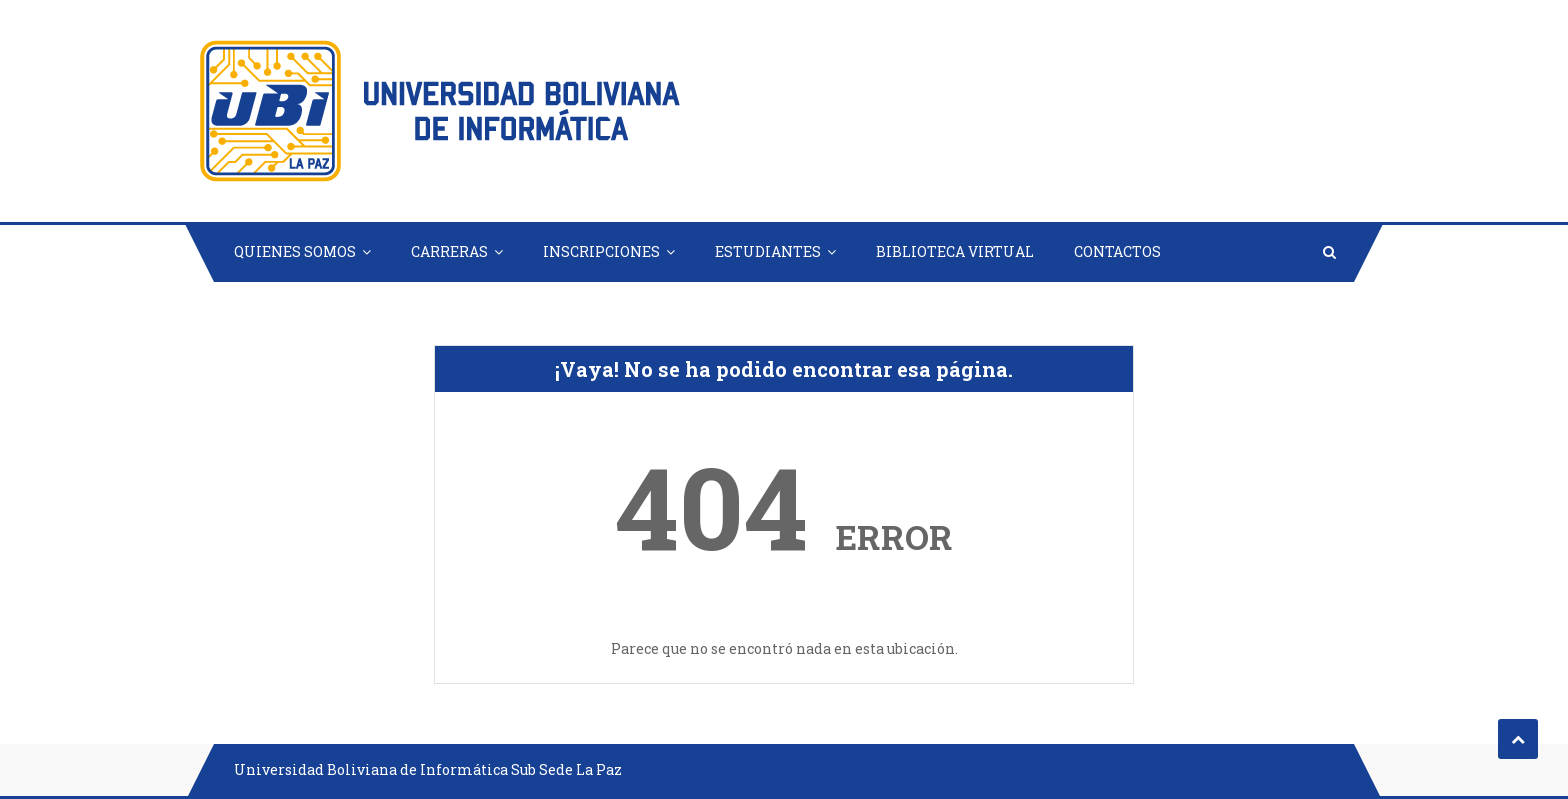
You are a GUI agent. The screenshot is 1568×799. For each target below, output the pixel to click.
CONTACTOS (1117, 251)
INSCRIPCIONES (601, 251)
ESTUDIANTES (768, 251)
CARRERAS (449, 251)
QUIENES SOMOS (295, 251)
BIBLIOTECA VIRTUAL (955, 251)
